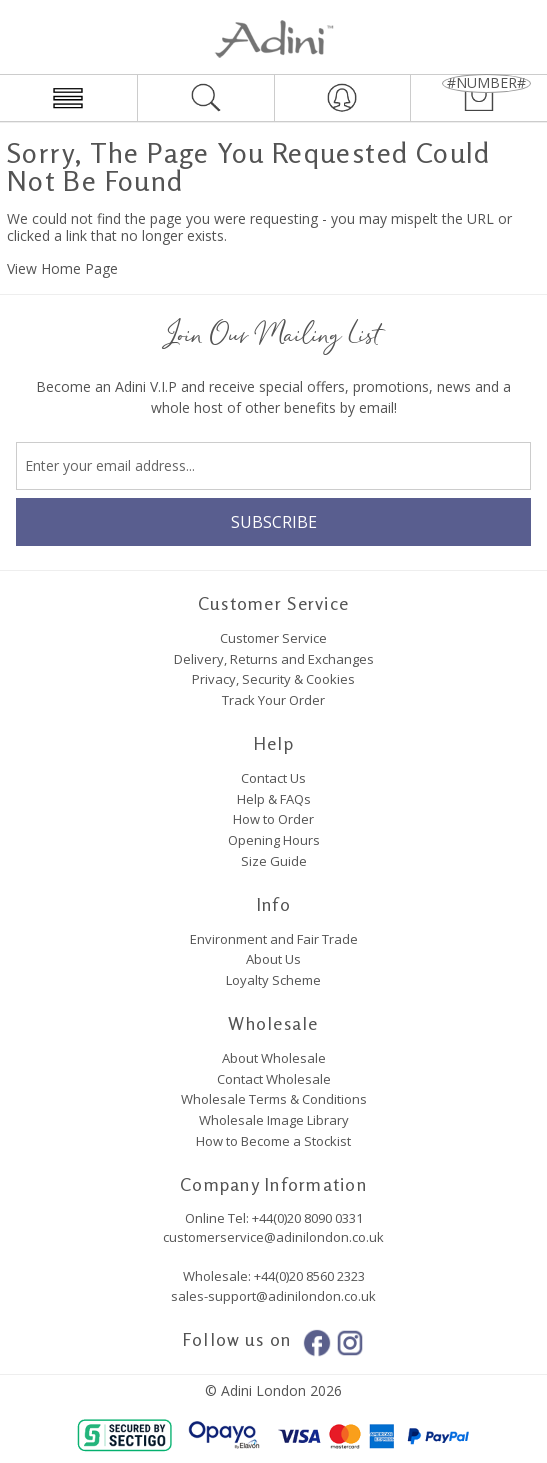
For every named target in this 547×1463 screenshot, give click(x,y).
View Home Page (62, 268)
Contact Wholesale (274, 1079)
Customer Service (273, 638)
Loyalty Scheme (273, 980)
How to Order (273, 819)
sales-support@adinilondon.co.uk (273, 1296)
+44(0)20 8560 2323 (308, 1276)
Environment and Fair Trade (274, 939)
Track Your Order (273, 700)
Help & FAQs (274, 799)
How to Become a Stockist (273, 1141)
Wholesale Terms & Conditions (274, 1099)
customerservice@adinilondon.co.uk (273, 1237)
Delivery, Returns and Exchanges (274, 659)
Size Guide (274, 861)
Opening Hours (274, 840)
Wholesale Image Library (274, 1120)
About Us (273, 959)
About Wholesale (274, 1058)
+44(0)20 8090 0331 (307, 1218)
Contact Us (273, 778)
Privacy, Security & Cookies (273, 679)
